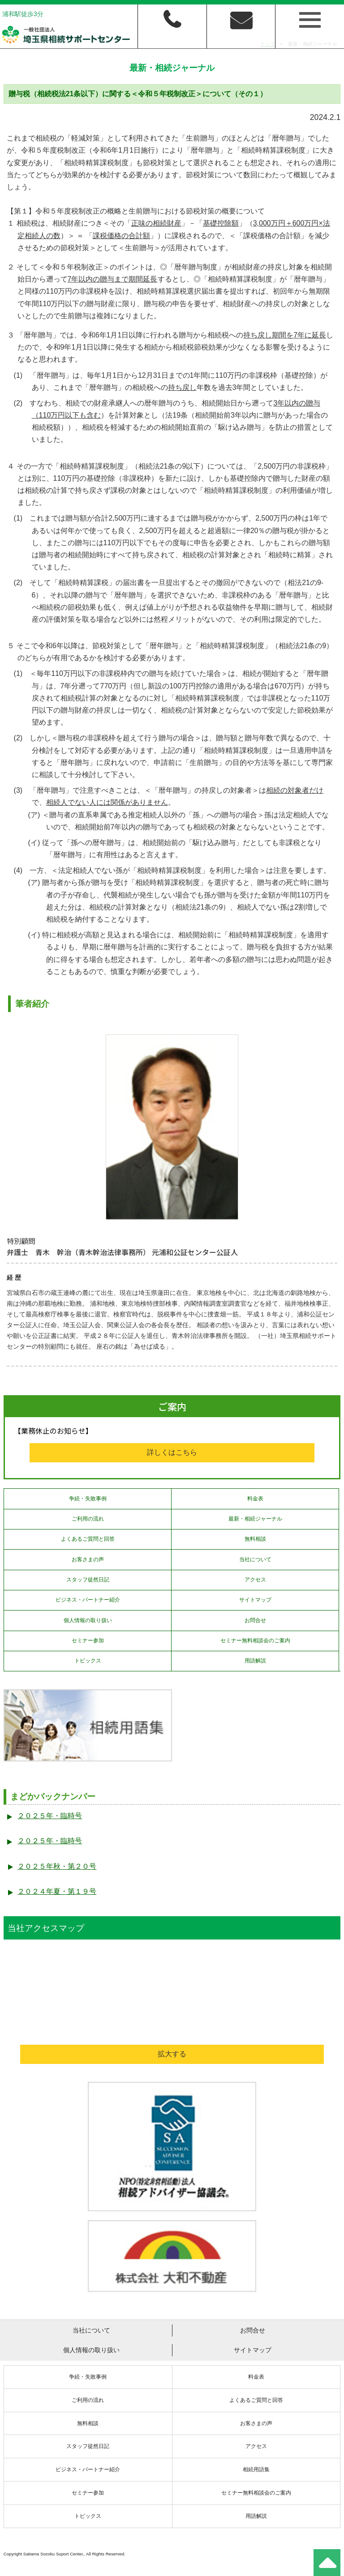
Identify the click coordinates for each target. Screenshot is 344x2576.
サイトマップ (255, 1600)
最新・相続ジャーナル (255, 1519)
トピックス (87, 1661)
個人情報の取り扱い (88, 1620)
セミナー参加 (88, 1640)
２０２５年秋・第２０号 (56, 1866)
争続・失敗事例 (88, 1498)
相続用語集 (256, 2469)
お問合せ (255, 1620)
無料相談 (255, 1539)
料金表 (255, 1498)
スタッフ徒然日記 (87, 1579)
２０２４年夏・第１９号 (56, 1891)
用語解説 (255, 1661)
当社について (255, 1559)
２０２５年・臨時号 (49, 1816)
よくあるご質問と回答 (88, 1539)
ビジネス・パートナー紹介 (88, 1600)
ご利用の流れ (88, 1519)
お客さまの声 (88, 1559)
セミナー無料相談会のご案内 (255, 1640)
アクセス (255, 1579)
